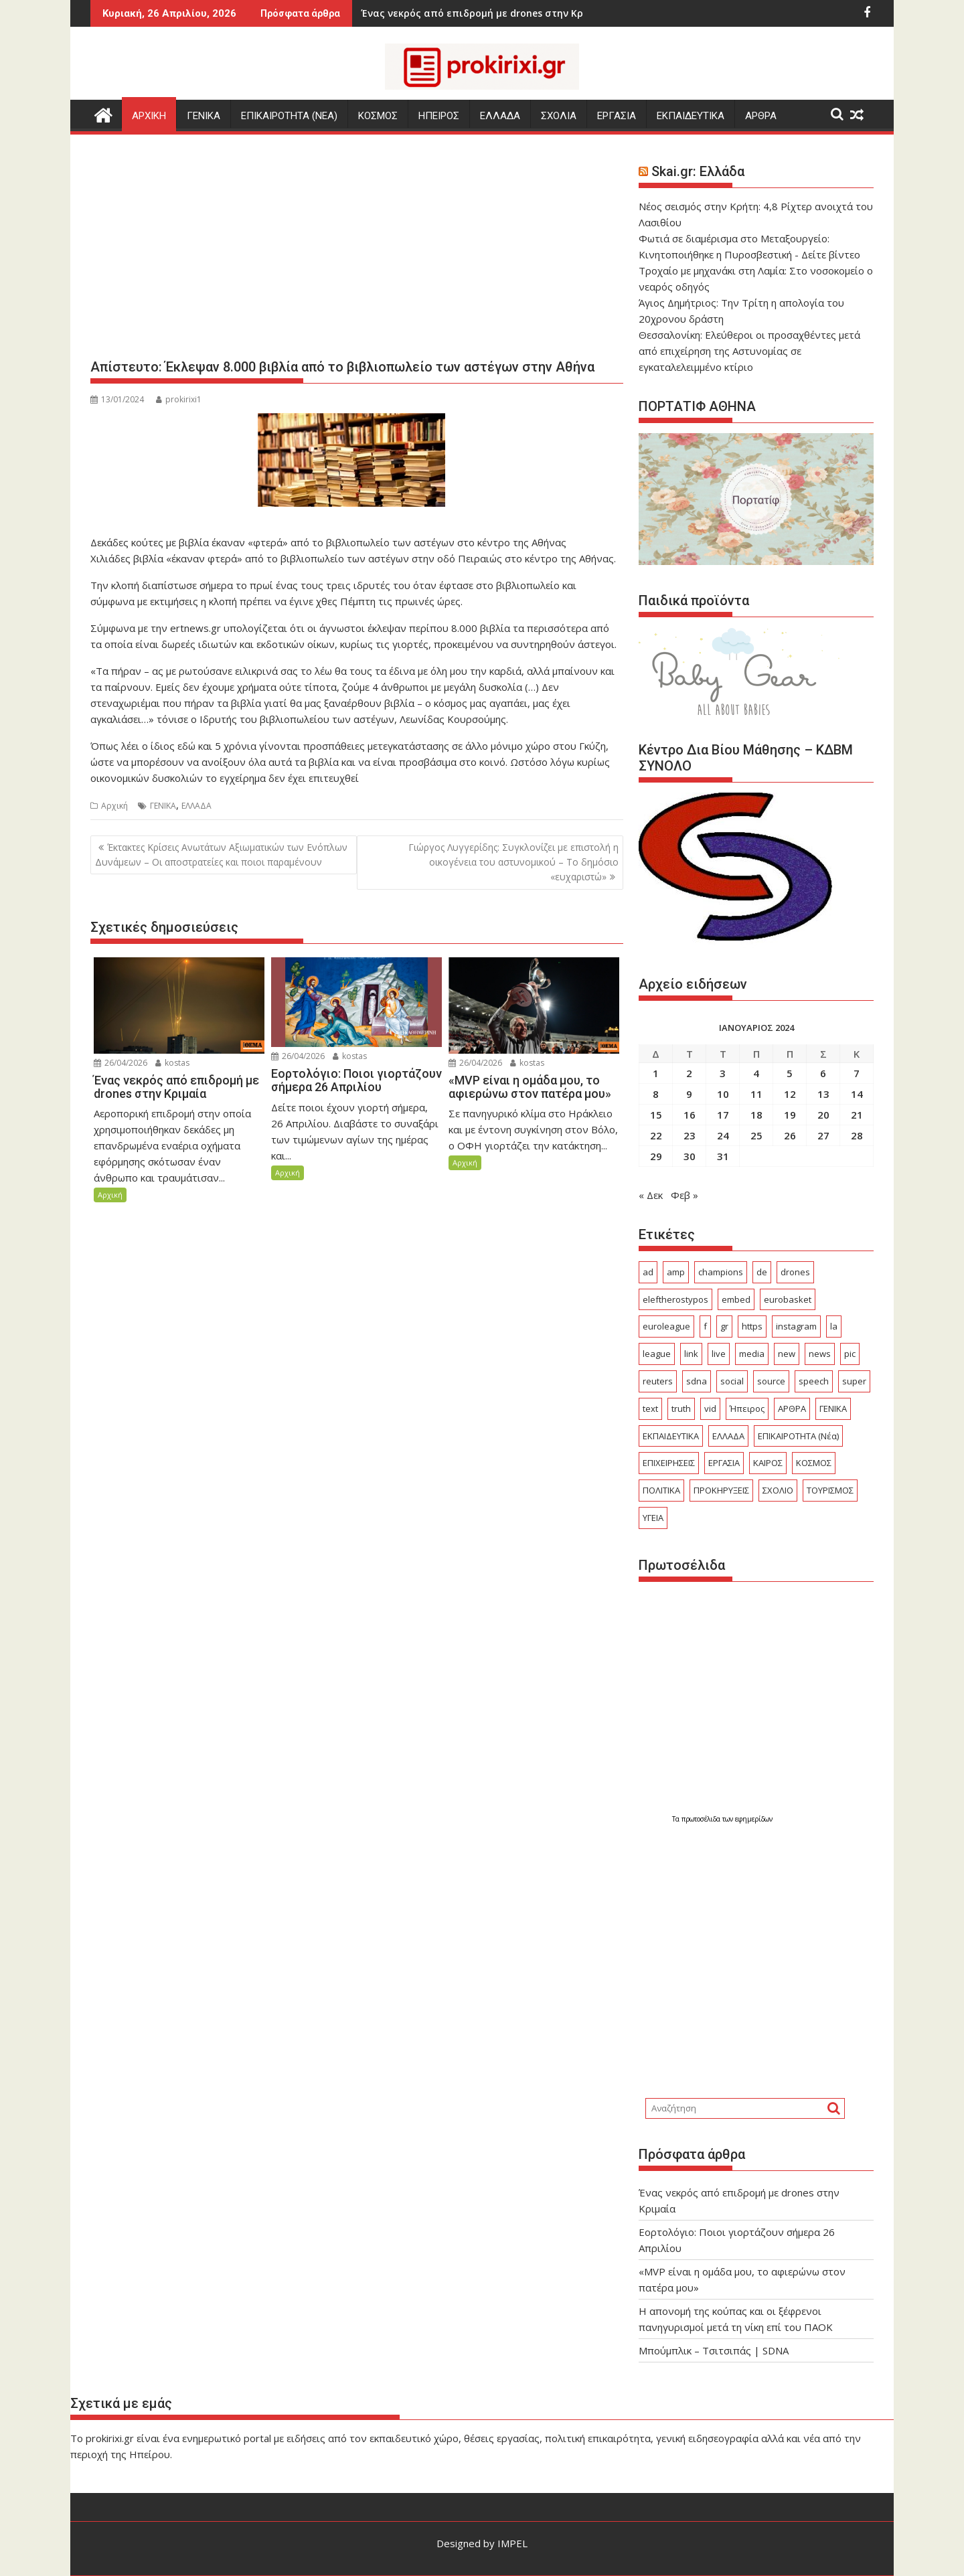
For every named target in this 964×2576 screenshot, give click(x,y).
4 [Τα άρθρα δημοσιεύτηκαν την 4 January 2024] (756, 1073)
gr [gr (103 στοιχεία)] (724, 1326)
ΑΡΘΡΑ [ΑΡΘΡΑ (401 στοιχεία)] (792, 1408)
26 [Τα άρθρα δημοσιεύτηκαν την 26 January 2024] (790, 1135)
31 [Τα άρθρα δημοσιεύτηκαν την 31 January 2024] (723, 1156)
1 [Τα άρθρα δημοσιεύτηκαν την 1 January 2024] (656, 1073)
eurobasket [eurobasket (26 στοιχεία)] (787, 1299)
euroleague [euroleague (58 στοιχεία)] (666, 1326)
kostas (172, 1062)
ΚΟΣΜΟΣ (378, 116)
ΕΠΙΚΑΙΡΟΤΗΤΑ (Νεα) (289, 116)
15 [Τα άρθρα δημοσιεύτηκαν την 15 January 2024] (656, 1114)
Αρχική (114, 805)
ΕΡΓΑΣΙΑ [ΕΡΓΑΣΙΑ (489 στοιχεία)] (724, 1463)
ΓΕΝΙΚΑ (203, 116)
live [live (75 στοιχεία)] (719, 1354)
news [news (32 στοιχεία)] (820, 1354)
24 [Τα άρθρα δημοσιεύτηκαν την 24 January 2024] (723, 1135)
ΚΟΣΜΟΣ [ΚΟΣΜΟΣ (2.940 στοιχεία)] (813, 1463)
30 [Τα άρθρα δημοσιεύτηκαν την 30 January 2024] (690, 1156)
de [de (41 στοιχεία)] (761, 1272)
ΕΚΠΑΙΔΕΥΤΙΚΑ (690, 116)
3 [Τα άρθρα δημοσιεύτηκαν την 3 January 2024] (723, 1073)
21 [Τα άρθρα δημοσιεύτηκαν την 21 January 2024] (857, 1114)
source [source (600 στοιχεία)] (771, 1381)
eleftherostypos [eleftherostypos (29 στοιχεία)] (675, 1299)
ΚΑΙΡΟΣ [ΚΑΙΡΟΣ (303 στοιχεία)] (768, 1463)
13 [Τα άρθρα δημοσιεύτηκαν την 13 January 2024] (823, 1094)
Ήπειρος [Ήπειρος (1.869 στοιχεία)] (747, 1408)
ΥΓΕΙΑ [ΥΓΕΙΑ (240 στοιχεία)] (653, 1518)
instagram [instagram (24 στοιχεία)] (796, 1326)
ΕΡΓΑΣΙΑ (616, 116)
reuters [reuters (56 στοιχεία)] (658, 1381)
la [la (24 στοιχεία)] (833, 1326)
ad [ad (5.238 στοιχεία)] (648, 1272)
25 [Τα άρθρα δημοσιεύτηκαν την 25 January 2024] (756, 1135)
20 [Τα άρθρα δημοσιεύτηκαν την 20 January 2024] (823, 1114)
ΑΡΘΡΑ (761, 116)
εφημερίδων (754, 1819)
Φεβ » (684, 1195)
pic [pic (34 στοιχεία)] (850, 1354)
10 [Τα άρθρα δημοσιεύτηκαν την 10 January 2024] (723, 1094)
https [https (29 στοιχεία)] (752, 1326)
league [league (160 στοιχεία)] (657, 1354)
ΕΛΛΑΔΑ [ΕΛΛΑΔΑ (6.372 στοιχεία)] (728, 1436)
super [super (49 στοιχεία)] (854, 1381)
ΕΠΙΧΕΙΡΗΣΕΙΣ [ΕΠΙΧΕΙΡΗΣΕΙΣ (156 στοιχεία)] (669, 1463)
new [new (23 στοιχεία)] (786, 1354)
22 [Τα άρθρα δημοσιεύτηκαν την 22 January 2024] (656, 1135)
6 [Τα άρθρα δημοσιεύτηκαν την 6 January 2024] (823, 1073)
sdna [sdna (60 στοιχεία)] (696, 1381)
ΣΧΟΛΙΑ (558, 116)
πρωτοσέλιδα (701, 1819)
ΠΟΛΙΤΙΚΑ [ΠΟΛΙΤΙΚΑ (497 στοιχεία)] (661, 1490)
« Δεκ (651, 1195)
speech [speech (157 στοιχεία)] (814, 1381)
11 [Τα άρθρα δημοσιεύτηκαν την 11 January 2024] (756, 1094)
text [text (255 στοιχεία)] (650, 1408)
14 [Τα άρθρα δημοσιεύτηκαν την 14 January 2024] (857, 1094)
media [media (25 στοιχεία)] (752, 1354)
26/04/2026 (120, 1062)
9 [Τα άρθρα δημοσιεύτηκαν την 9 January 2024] (689, 1094)
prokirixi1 (179, 399)
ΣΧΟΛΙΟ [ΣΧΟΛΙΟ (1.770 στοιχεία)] (777, 1490)
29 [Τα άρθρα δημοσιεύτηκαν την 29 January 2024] (656, 1156)
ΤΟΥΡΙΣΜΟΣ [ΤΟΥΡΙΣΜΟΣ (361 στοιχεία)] (830, 1490)
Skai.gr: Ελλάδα (697, 171)
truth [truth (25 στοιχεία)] (681, 1408)
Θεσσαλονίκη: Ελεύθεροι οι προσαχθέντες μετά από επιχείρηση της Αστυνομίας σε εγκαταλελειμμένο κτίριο (749, 351)
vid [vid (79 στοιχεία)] (710, 1408)
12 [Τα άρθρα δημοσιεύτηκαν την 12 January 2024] (790, 1094)
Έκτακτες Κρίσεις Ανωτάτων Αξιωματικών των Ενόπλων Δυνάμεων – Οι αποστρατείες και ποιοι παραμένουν (221, 854)
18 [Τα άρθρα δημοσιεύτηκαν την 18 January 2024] (756, 1114)
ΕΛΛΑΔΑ (500, 116)
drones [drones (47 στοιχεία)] (795, 1272)
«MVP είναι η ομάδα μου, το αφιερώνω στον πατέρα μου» (529, 13)
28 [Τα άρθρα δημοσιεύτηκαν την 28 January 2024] (857, 1135)
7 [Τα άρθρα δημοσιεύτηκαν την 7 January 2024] (857, 1073)
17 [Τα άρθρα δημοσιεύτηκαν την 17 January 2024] (723, 1114)
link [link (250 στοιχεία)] (691, 1354)
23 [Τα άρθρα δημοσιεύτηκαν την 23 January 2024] (690, 1135)
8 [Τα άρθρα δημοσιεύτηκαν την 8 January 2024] (656, 1094)
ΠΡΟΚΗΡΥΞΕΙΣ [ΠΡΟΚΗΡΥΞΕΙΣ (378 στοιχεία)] (721, 1490)
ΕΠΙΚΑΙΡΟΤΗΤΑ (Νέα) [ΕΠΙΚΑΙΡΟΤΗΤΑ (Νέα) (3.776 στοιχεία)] (798, 1436)
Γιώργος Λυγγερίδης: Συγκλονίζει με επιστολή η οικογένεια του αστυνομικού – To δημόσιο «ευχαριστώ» (513, 862)
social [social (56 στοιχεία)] (732, 1381)
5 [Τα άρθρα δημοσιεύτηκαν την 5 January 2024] (790, 1073)
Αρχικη (149, 116)
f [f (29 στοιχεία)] (705, 1326)
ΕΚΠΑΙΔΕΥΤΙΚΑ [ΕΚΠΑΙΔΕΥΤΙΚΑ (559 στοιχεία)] (671, 1436)
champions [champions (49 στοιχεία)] (720, 1272)
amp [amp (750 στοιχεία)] (676, 1272)
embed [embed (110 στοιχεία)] (736, 1299)
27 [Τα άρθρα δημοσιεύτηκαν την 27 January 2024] (823, 1135)
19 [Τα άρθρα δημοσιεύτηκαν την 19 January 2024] (790, 1114)
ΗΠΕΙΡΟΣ (438, 116)
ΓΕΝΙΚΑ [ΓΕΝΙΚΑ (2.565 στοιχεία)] (833, 1408)
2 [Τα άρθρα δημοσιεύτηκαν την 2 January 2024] (689, 1073)
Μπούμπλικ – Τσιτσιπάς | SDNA (714, 2350)
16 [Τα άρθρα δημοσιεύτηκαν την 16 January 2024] (690, 1114)
